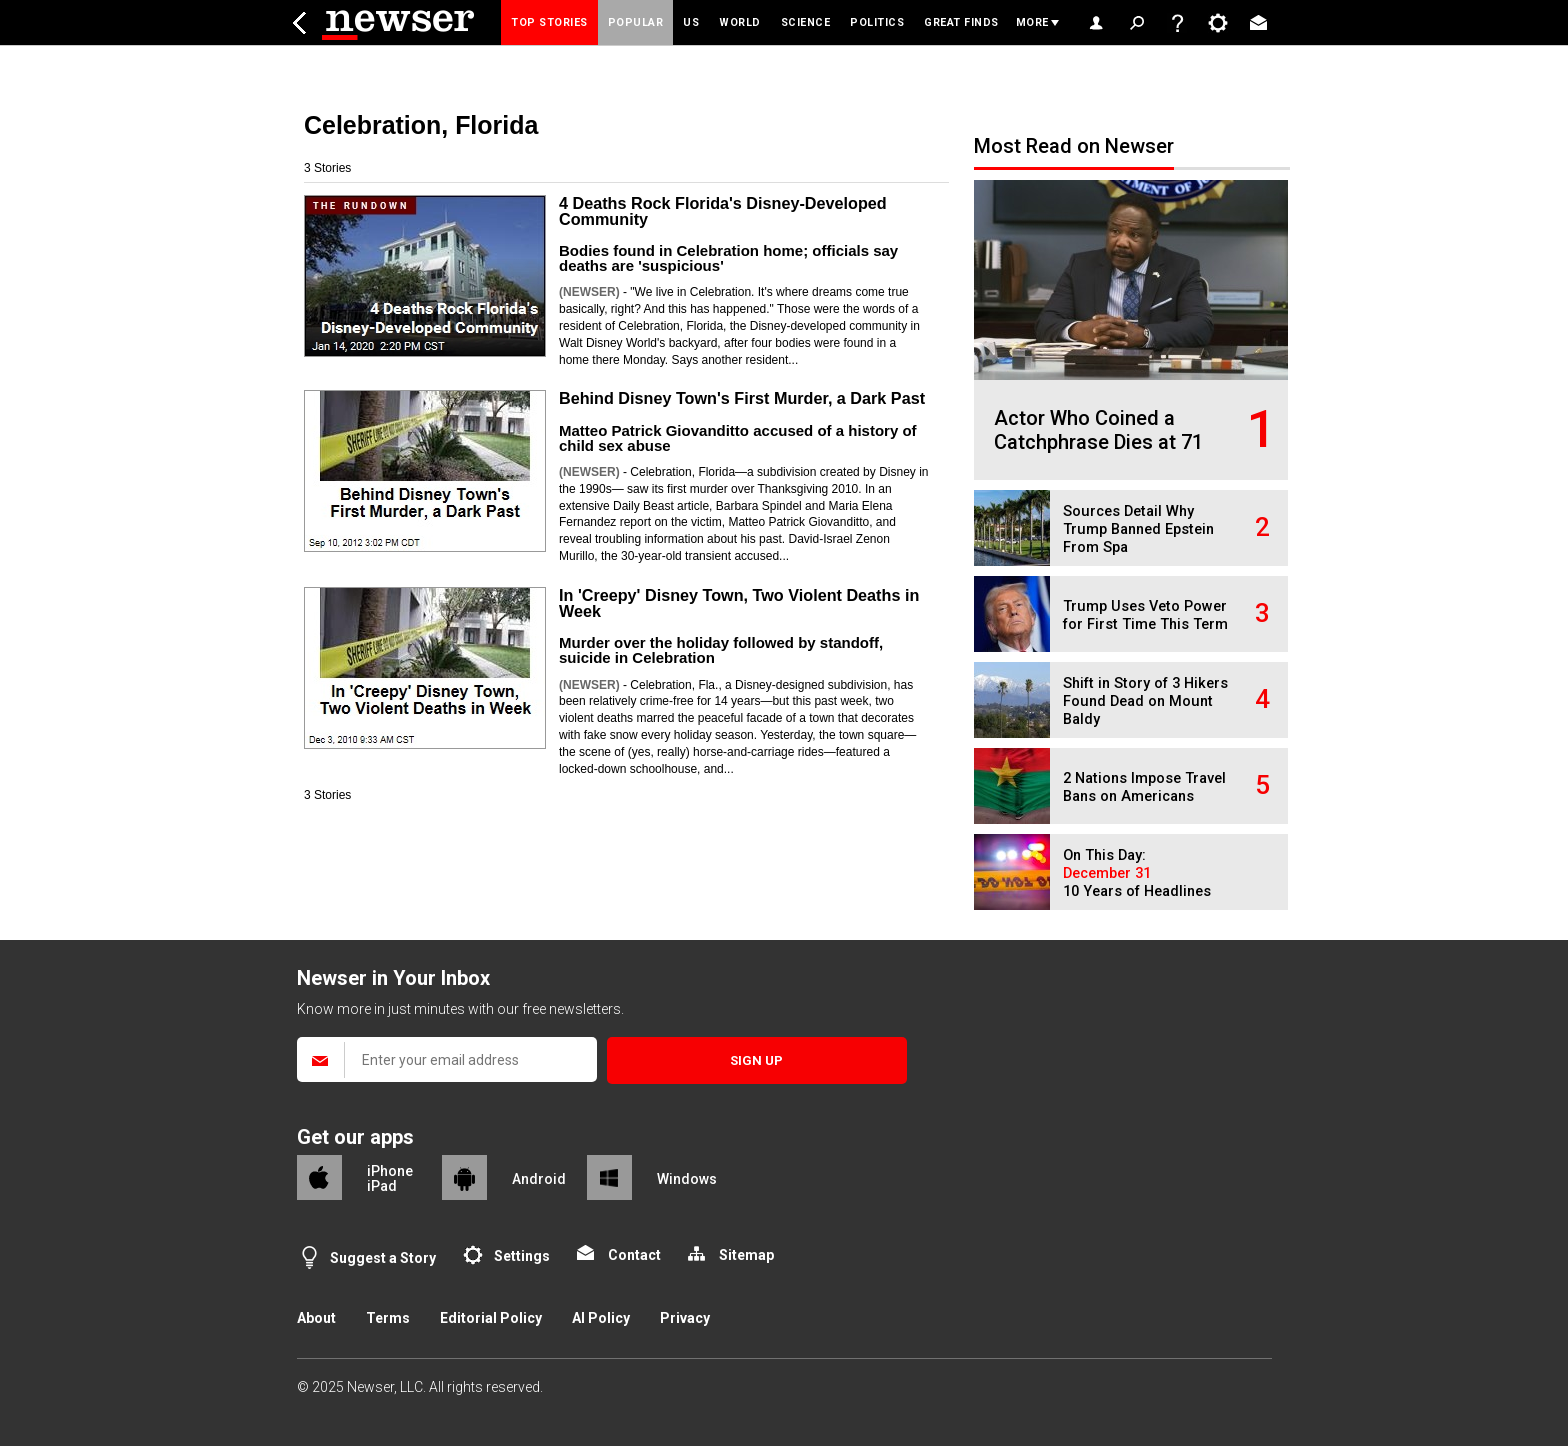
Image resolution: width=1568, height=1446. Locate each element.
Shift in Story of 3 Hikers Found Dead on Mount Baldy (1145, 701)
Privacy (685, 1318)
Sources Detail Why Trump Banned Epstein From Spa (1138, 529)
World (740, 22)
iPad (382, 1186)
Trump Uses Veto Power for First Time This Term (1145, 615)
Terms (388, 1318)
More (1032, 22)
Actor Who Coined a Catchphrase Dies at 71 (1098, 430)
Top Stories (549, 22)
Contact (634, 1255)
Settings (522, 1256)
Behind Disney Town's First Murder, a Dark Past (742, 398)
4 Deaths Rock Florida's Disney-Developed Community (723, 211)
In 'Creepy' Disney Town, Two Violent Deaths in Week (739, 603)
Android (539, 1179)
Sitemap (746, 1255)
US (691, 22)
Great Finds (961, 22)
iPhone (390, 1171)
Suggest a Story (383, 1258)
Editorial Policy (491, 1318)
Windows (687, 1179)
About (316, 1318)
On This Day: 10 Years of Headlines (1137, 873)
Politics (877, 22)
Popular (636, 22)
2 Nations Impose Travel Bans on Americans (1144, 787)
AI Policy (601, 1318)
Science (806, 22)
